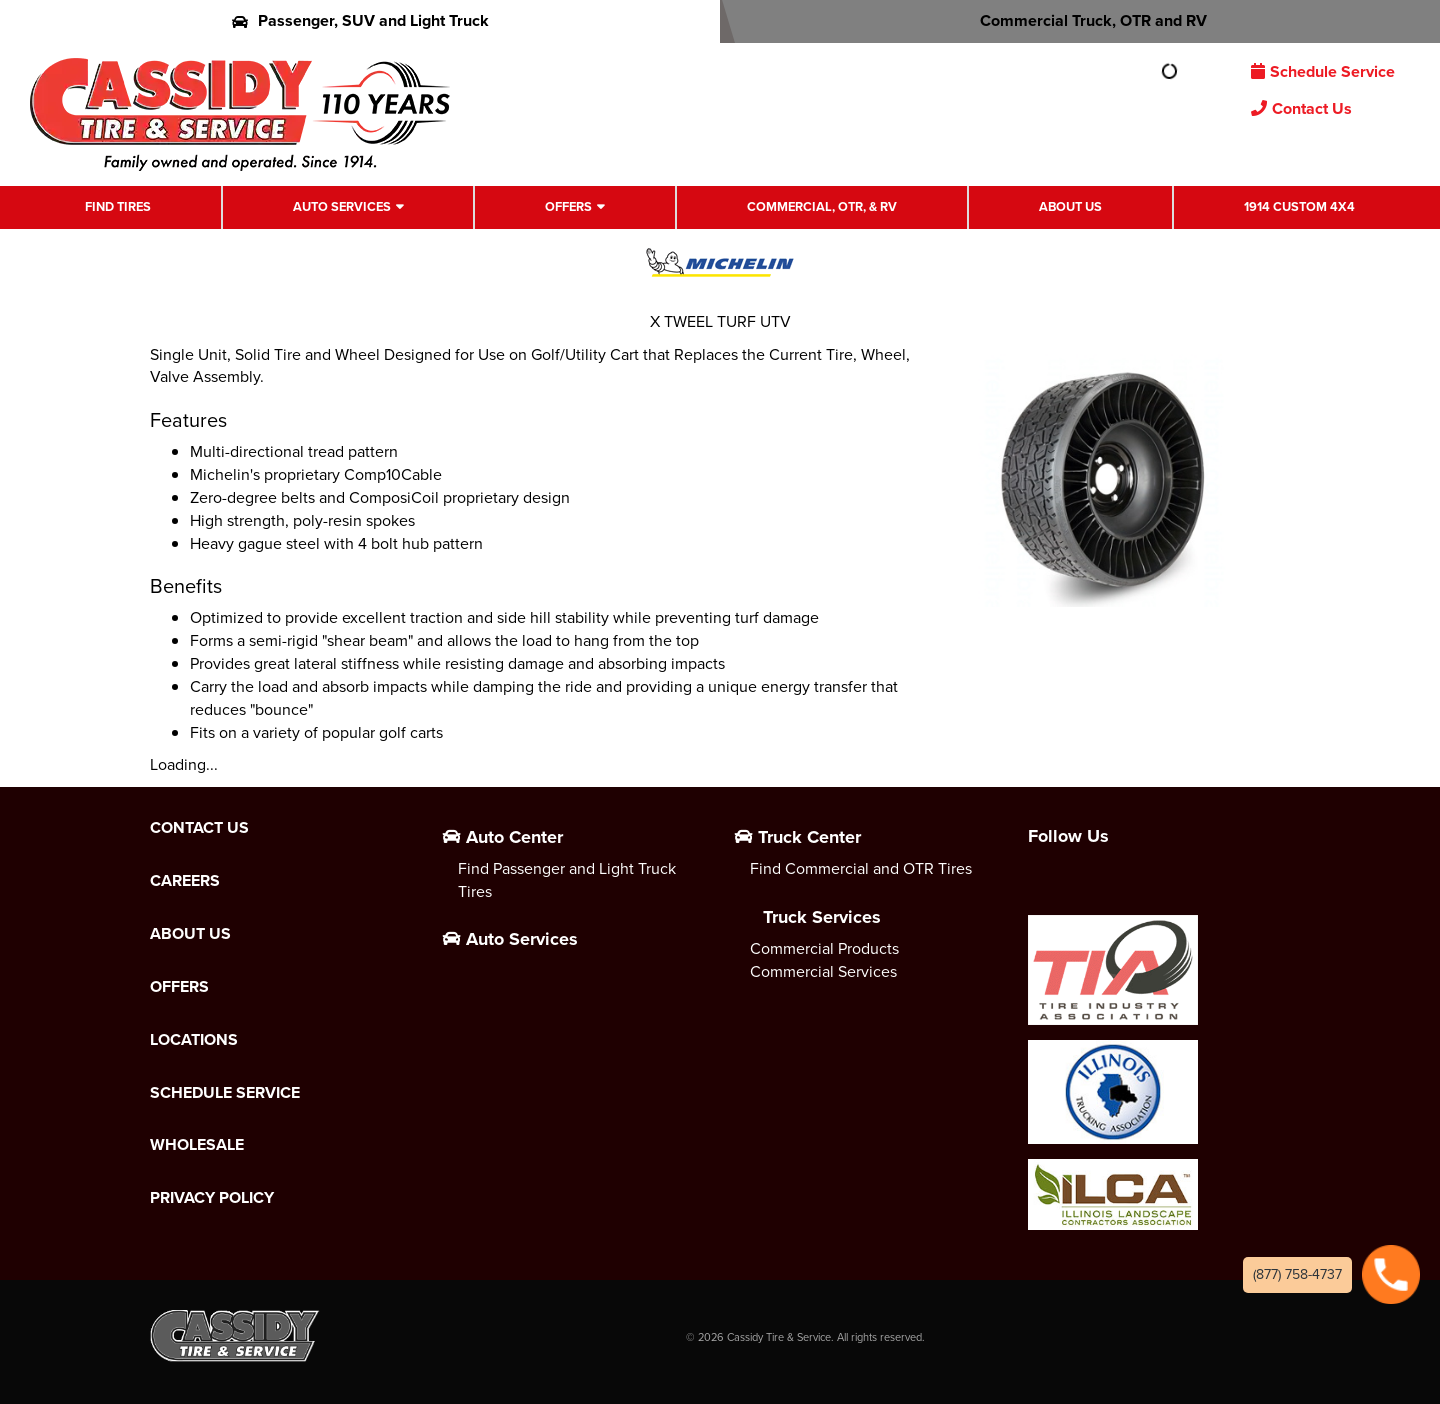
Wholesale (197, 1145)
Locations (194, 1040)
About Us (1070, 206)
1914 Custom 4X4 (1299, 206)
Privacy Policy (212, 1198)
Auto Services (342, 206)
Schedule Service (1323, 71)
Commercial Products (824, 948)
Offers (568, 206)
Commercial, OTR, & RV (822, 206)
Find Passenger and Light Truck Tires (567, 880)
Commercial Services (823, 971)
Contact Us (1301, 108)
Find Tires (118, 206)
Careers (185, 881)
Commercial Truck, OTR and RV (1080, 20)
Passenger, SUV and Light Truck (360, 20)
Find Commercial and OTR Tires (861, 868)
